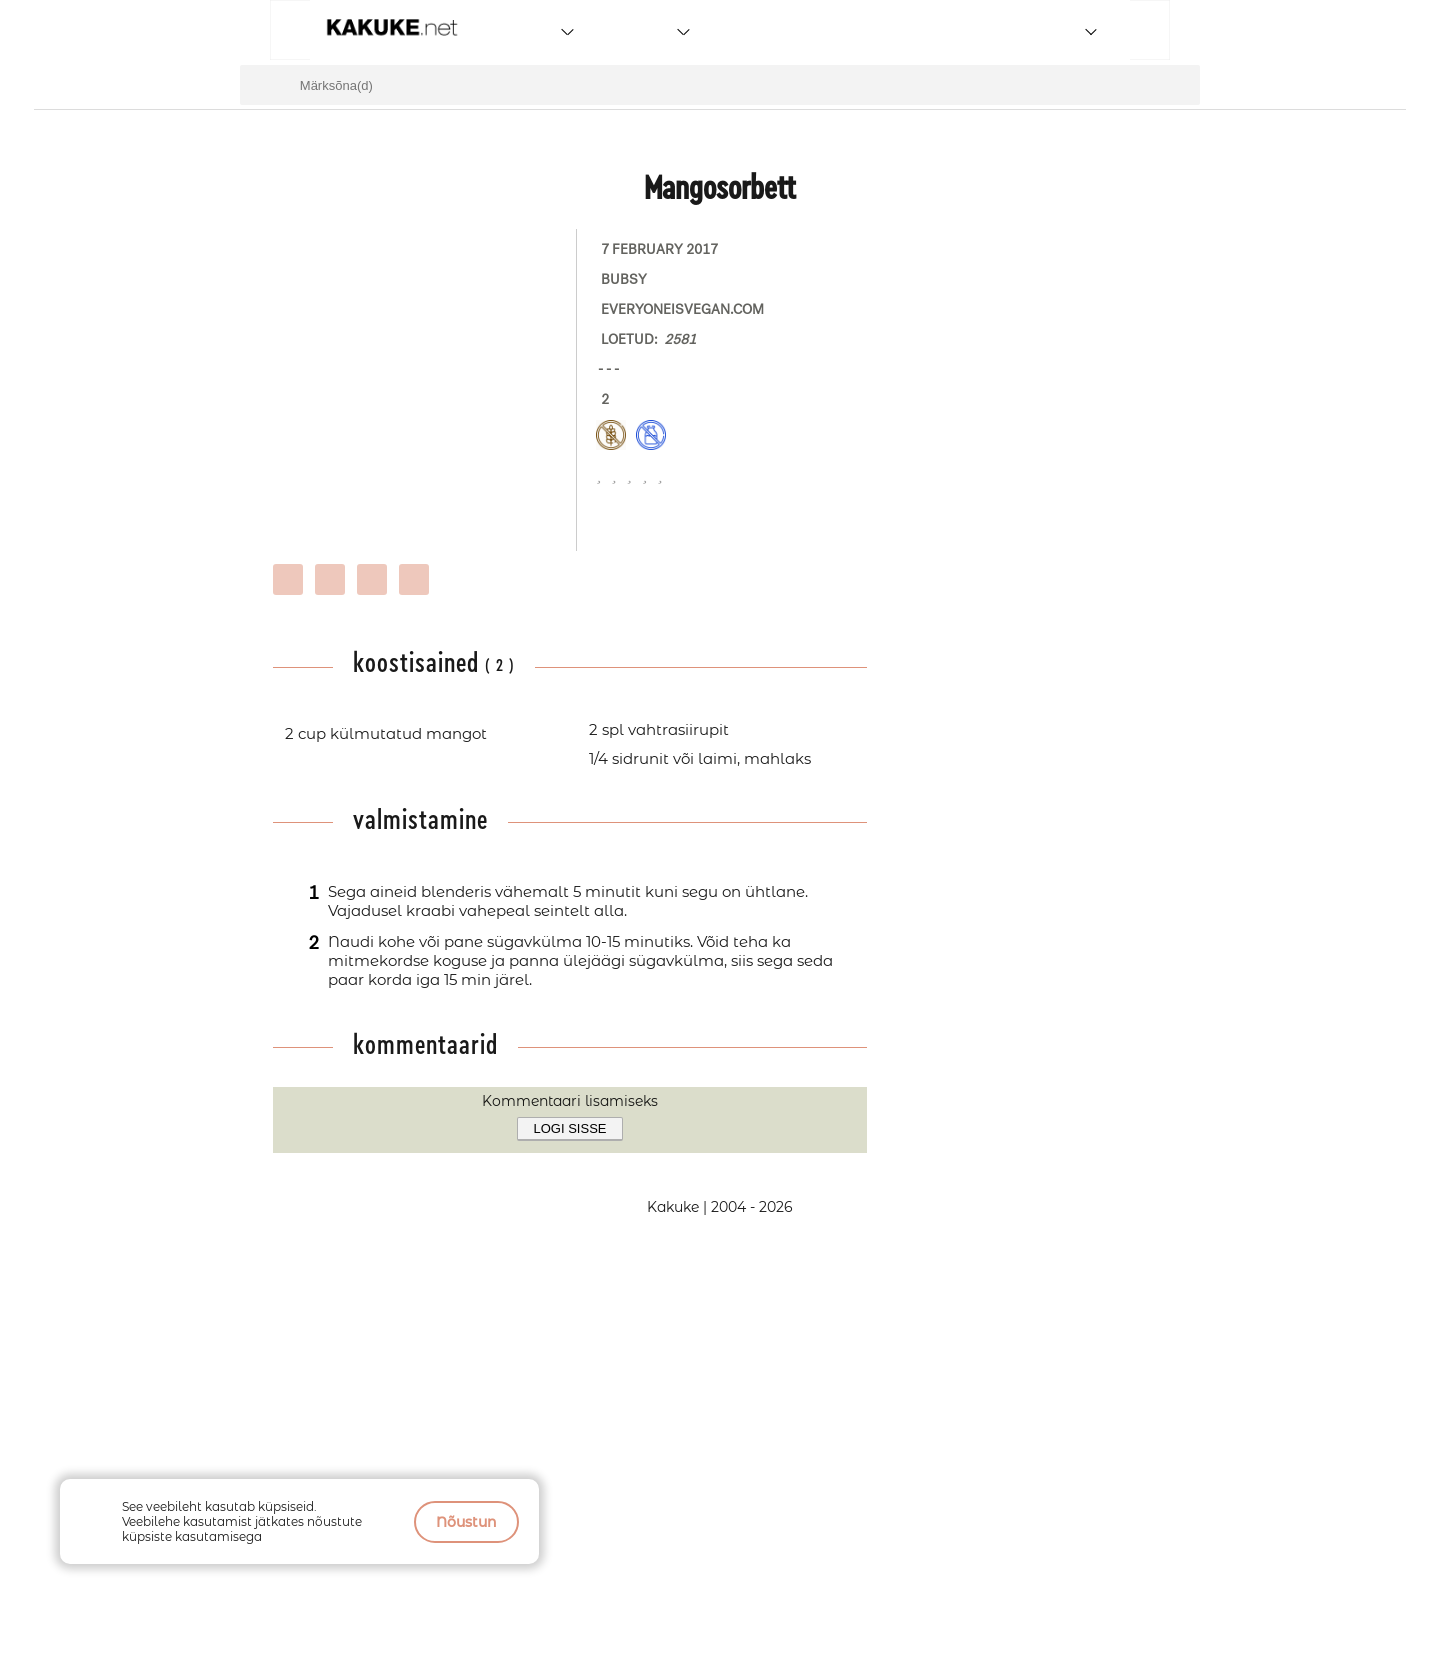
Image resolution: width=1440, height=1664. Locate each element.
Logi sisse (570, 1128)
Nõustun (466, 1522)
